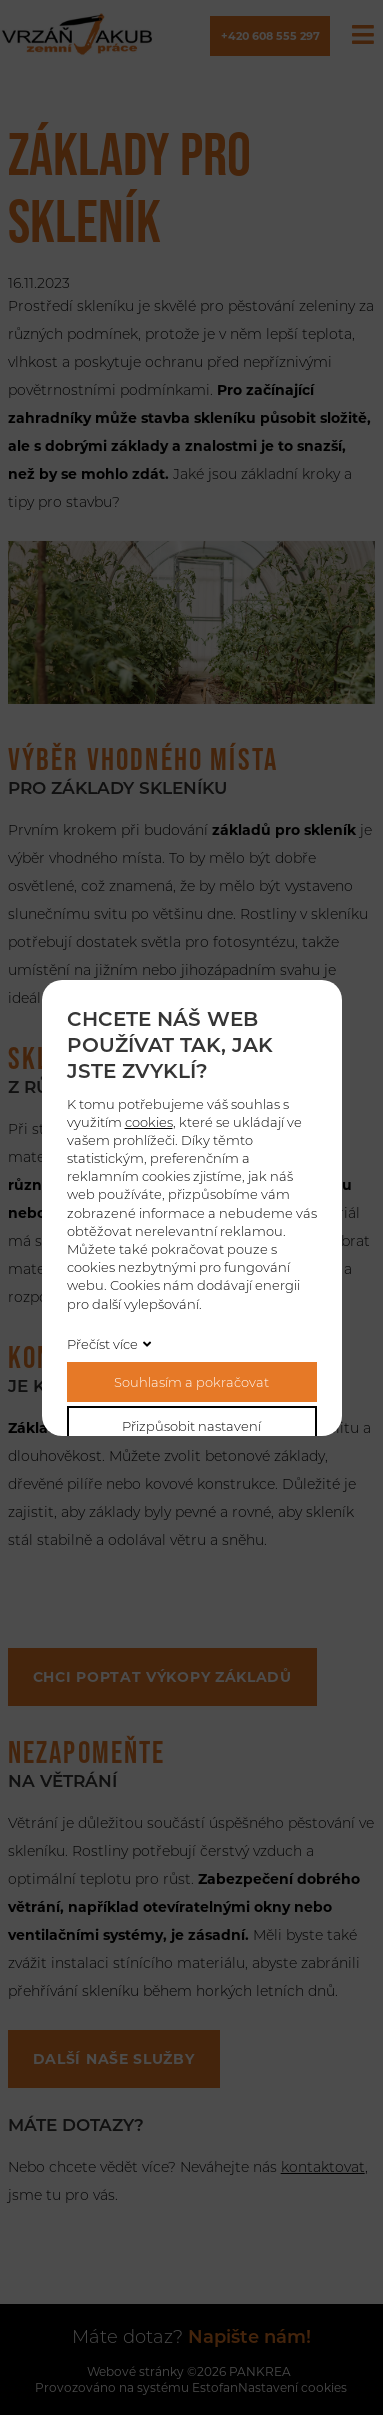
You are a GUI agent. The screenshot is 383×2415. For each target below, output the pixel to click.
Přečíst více (102, 1344)
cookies (149, 1122)
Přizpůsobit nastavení (191, 1426)
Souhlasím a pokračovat (191, 1382)
